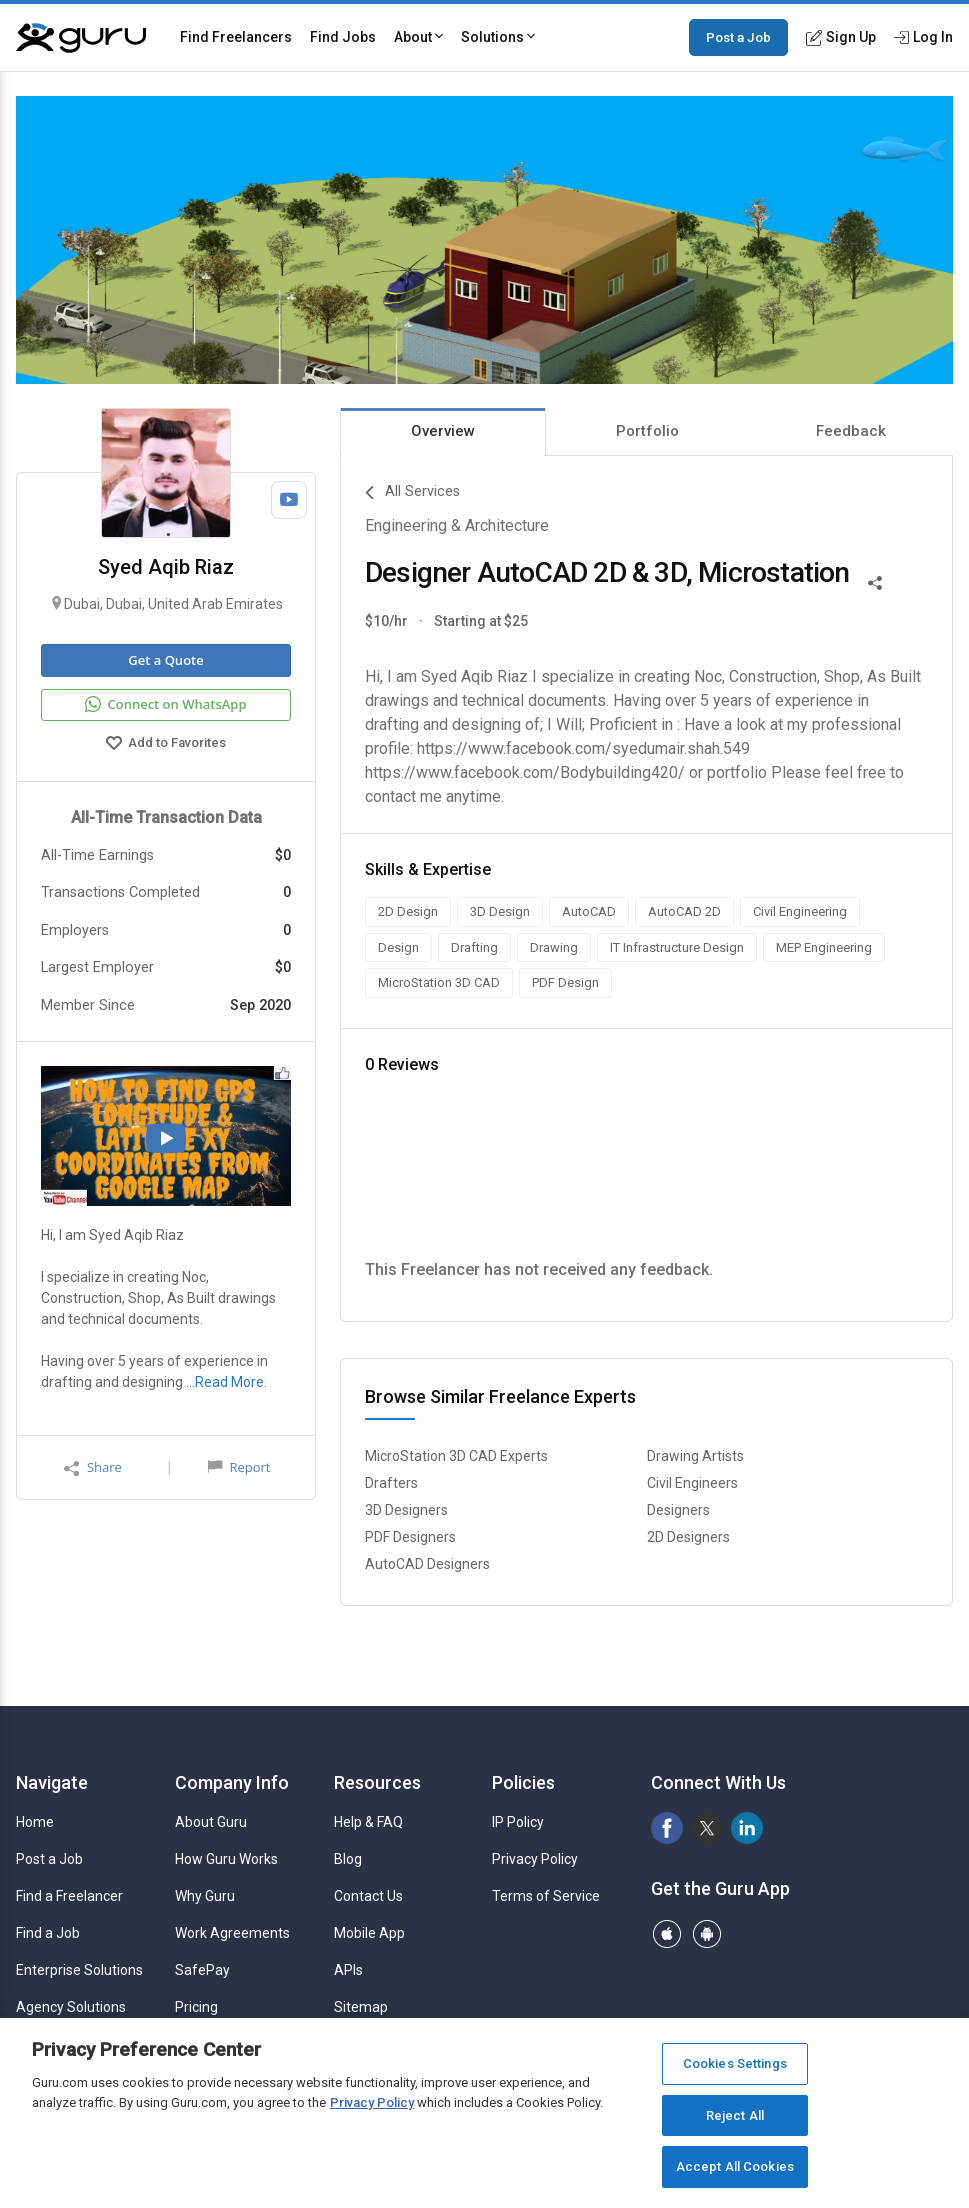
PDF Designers (410, 1537)
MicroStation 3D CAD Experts (456, 1456)
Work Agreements (232, 1933)
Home (35, 1822)
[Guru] (81, 38)
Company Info (232, 1782)
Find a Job (48, 1933)
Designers (678, 1510)
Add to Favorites (166, 745)
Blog (348, 1859)
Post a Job (738, 37)
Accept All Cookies (735, 2166)
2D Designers (688, 1537)
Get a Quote (165, 660)
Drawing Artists (695, 1456)
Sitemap (361, 2007)
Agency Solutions (71, 2007)
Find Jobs (343, 37)
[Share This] (875, 581)
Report (239, 1467)
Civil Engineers (692, 1483)
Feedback (851, 431)
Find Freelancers (236, 37)
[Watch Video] (289, 500)
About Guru (211, 1822)
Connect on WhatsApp (165, 705)
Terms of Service (546, 1896)
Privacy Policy (535, 1859)
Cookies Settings (735, 2063)
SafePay (202, 1970)
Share (93, 1467)
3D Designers (406, 1510)
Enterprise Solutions (79, 1970)
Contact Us (368, 1896)
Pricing (196, 2007)
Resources (377, 1782)
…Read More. (226, 1382)
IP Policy (518, 1822)
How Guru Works (226, 1859)
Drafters (391, 1483)
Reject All (735, 2115)
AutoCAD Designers (427, 1564)
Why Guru (205, 1896)
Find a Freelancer (69, 1896)
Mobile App (369, 1933)
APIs (348, 1970)
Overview (443, 431)
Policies (523, 1782)
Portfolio (647, 431)
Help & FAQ (368, 1822)
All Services (412, 493)
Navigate (52, 1782)
